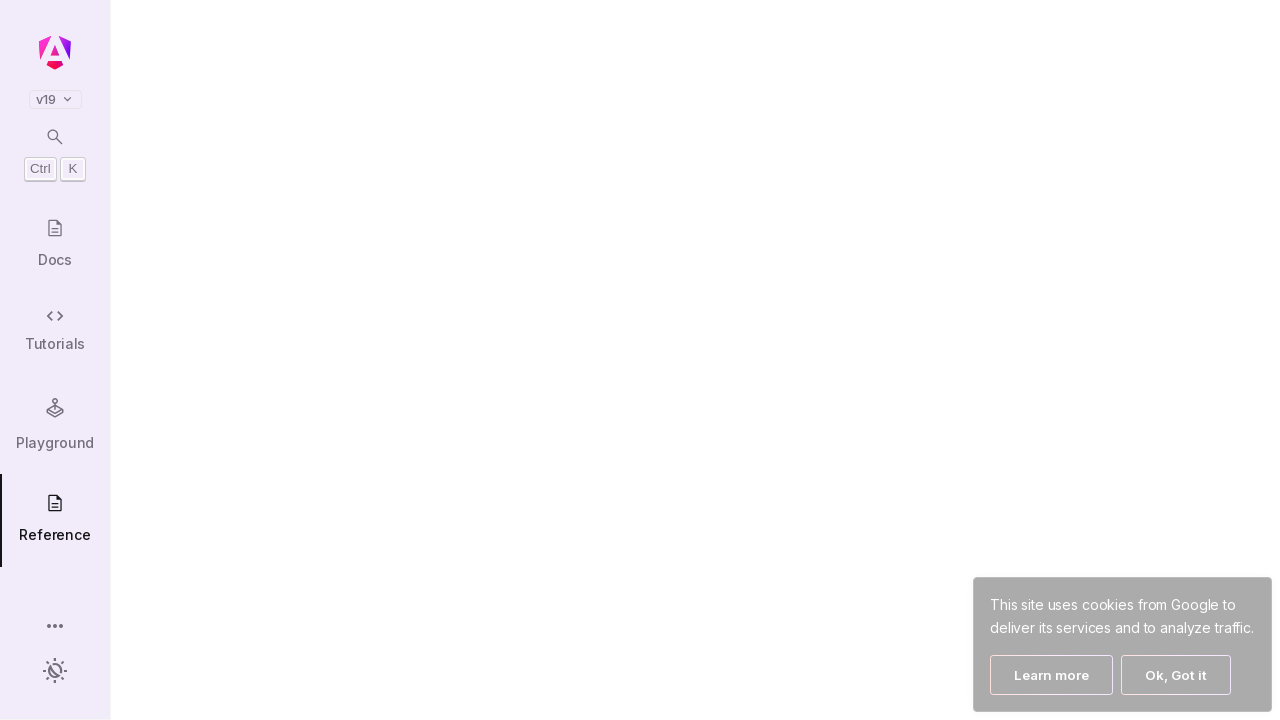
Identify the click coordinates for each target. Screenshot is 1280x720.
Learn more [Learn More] (1051, 675)
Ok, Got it (1176, 675)
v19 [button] (55, 99)
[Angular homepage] (55, 53)
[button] (55, 627)
